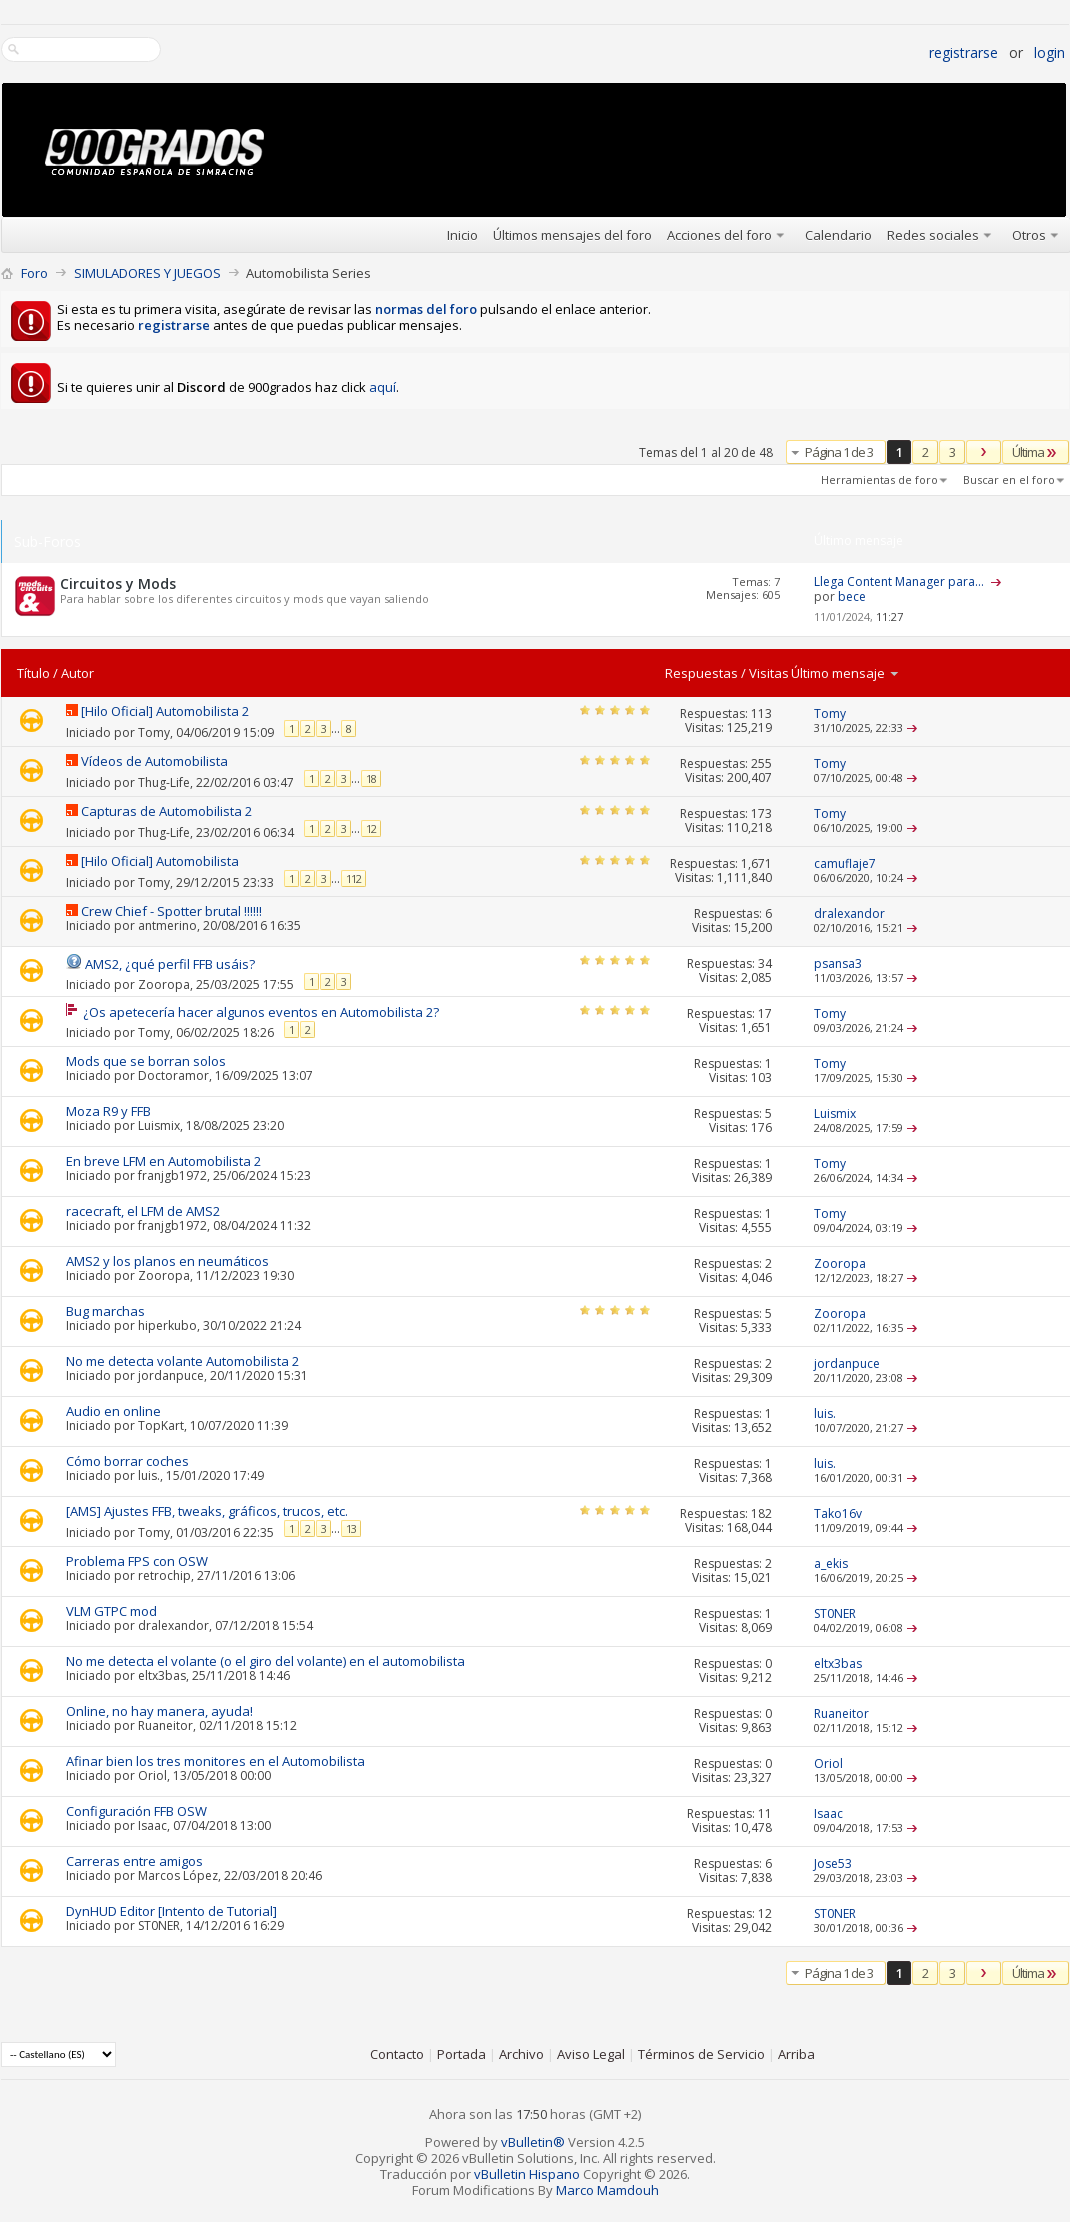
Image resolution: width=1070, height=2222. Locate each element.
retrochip (164, 1575)
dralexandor (173, 1625)
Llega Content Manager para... (899, 581)
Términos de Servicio (701, 2054)
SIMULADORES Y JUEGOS (147, 273)
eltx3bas (162, 1675)
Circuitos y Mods (118, 583)
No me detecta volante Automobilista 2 (182, 1361)
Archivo (521, 2054)
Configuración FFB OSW (136, 1811)
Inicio (462, 235)
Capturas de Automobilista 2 (166, 811)
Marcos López (178, 1875)
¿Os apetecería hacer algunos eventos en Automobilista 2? (261, 1012)
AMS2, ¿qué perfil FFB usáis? (170, 964)
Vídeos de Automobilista (154, 761)
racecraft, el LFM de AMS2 (143, 1211)
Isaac (152, 1825)
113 (761, 713)
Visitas (769, 673)
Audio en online (113, 1411)
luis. (149, 1475)
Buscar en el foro (1009, 479)
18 (371, 778)
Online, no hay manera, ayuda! (159, 1711)
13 (351, 1528)
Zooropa (164, 983)
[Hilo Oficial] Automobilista (160, 861)
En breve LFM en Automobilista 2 (163, 1161)
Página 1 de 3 (839, 452)
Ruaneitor (165, 1725)
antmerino (167, 925)
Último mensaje (845, 673)
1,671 (756, 863)
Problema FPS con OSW (137, 1561)
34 (765, 963)
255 (761, 763)
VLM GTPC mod (111, 1611)
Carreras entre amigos (134, 1861)
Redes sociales (933, 235)
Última (1035, 452)
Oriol (152, 1775)
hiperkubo (167, 1325)
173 (761, 813)
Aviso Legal (591, 2054)
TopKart (161, 1425)
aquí (382, 387)
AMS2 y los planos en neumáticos (167, 1261)
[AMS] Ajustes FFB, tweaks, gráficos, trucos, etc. (207, 1511)
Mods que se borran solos (146, 1061)
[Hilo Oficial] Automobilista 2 (165, 711)
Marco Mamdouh (607, 2190)
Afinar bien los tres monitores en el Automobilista (215, 1761)
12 (371, 828)
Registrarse (963, 52)
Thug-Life (164, 782)
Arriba (796, 2054)
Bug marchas (105, 1311)
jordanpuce (171, 1375)
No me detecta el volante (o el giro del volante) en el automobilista (265, 1661)
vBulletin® (533, 2142)
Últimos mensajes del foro (572, 235)
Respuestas (701, 673)
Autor (77, 673)
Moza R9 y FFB (108, 1111)
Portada (461, 2054)
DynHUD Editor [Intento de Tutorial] (171, 1911)
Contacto (397, 2054)
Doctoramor (173, 1075)
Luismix (159, 1125)
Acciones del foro (719, 235)
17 (765, 1013)
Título (33, 673)
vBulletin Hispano (527, 2174)
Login (1049, 52)
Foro (34, 273)
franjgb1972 (172, 1175)
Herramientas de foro (879, 479)
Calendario (838, 235)
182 (761, 1513)
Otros (1029, 235)
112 (353, 878)
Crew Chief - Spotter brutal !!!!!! (171, 911)
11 (765, 1813)
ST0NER (159, 1925)
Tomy (154, 732)
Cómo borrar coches (127, 1461)
